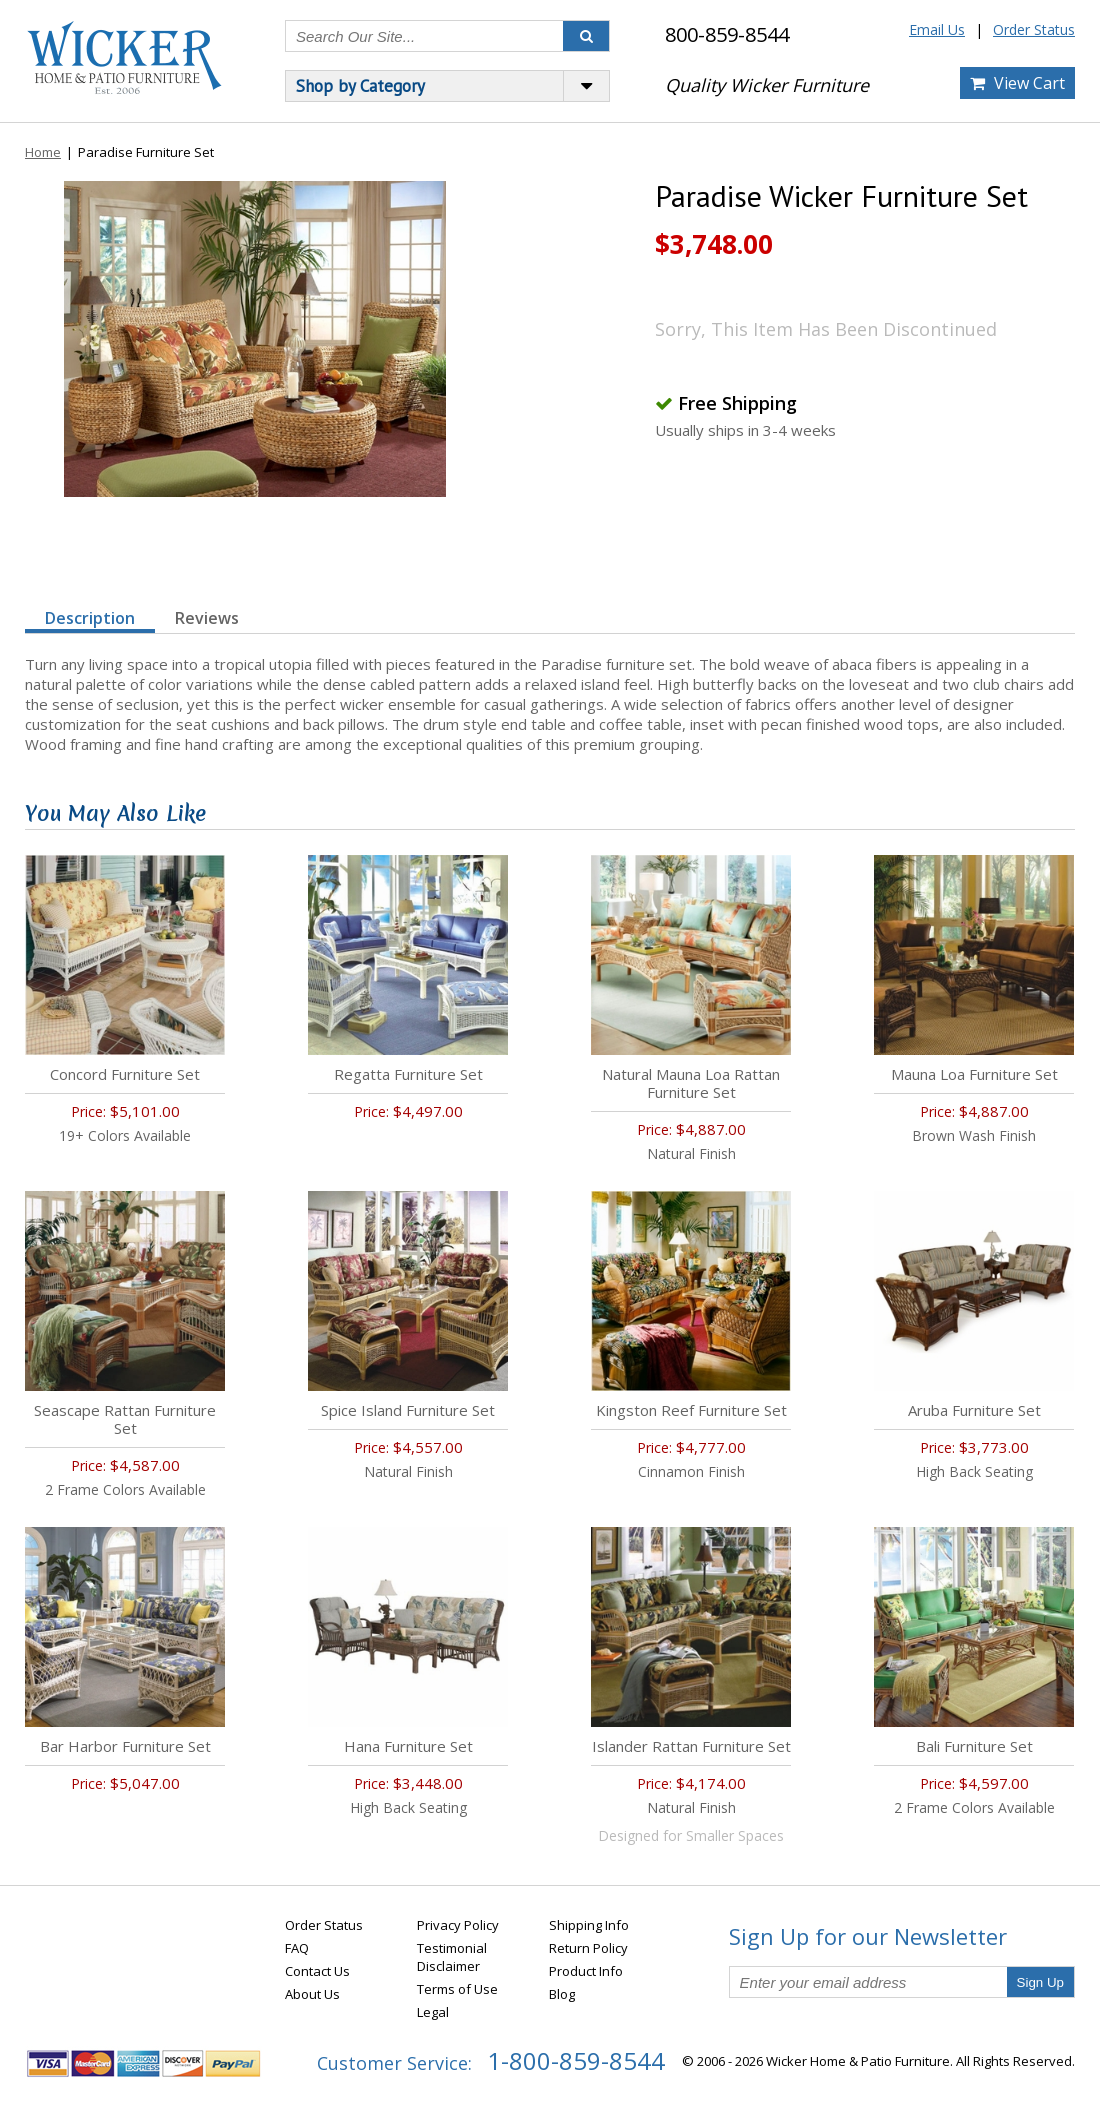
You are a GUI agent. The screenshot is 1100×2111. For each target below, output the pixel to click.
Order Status (1034, 29)
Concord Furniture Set (125, 1074)
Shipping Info (589, 1925)
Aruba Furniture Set (974, 1410)
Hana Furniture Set (408, 1746)
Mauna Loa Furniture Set (974, 1074)
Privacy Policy (458, 1925)
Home (43, 152)
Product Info (586, 1971)
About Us (312, 1994)
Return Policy (588, 1948)
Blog (562, 1994)
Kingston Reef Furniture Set (691, 1410)
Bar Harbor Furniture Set (125, 1746)
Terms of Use (457, 1989)
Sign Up (1040, 1982)
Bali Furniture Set (974, 1746)
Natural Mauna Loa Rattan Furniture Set (691, 1083)
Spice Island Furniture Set (408, 1410)
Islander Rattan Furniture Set (691, 1746)
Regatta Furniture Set (408, 1074)
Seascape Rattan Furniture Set (125, 1419)
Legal (433, 2012)
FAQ (297, 1948)
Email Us (937, 29)
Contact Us (317, 1971)
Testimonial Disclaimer (452, 1957)
